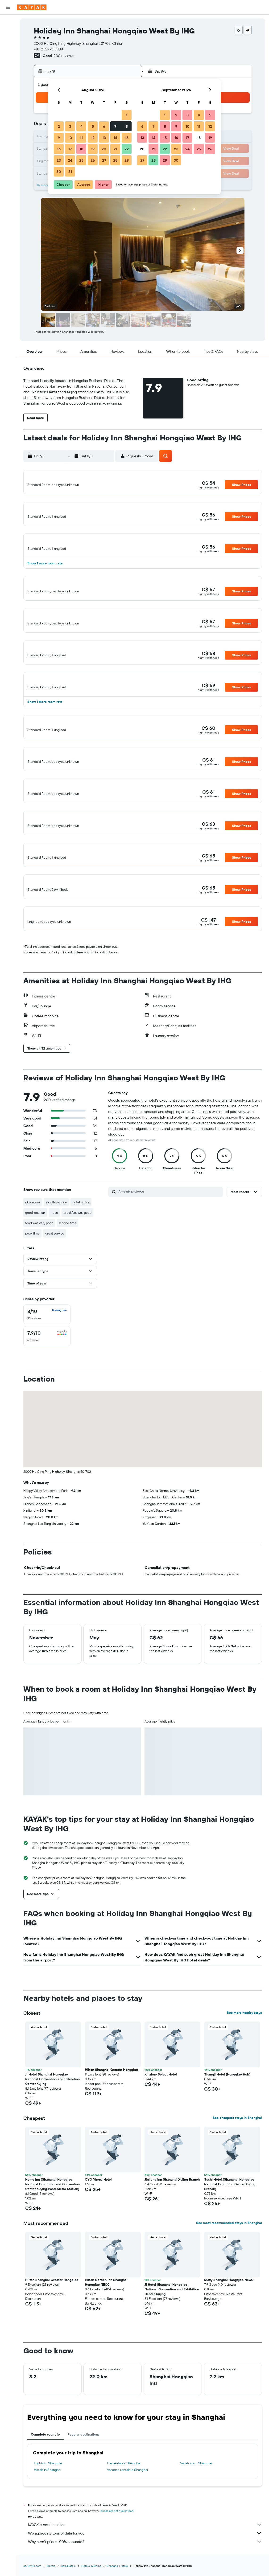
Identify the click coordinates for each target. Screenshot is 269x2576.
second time (67, 1260)
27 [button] (104, 160)
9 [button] (59, 137)
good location (35, 1250)
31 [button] (70, 171)
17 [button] (70, 149)
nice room (32, 1239)
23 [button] (59, 160)
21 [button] (115, 149)
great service (54, 1270)
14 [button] (115, 137)
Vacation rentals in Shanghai (127, 2507)
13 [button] (104, 137)
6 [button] (104, 126)
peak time (32, 1270)
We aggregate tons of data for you (145, 2570)
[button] (8, 7)
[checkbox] (46, 1352)
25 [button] (81, 160)
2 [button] (59, 126)
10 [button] (70, 137)
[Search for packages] (8, 51)
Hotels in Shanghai (47, 2507)
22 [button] (126, 149)
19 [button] (93, 149)
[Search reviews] (169, 1229)
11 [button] (81, 137)
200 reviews (64, 55)
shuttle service (56, 1239)
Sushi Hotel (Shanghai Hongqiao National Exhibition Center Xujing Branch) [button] (229, 2221)
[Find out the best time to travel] (8, 84)
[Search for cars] (8, 41)
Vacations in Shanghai (196, 2500)
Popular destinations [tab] (83, 2471)
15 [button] (126, 137)
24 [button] (70, 160)
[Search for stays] (8, 31)
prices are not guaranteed (117, 2548)
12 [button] (93, 137)
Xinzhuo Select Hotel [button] (161, 2111)
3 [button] (70, 126)
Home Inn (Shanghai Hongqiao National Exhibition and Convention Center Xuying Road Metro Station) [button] (52, 2221)
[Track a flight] (8, 74)
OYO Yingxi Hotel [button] (98, 2217)
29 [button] (126, 160)
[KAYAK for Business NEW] (8, 94)
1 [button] (126, 115)
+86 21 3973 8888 (48, 49)
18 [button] (81, 149)
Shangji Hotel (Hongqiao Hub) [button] (227, 2111)
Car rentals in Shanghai (124, 2500)
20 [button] (104, 149)
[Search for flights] (8, 21)
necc (54, 1250)
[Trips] (8, 108)
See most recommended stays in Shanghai (229, 2260)
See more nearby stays (244, 2050)
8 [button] (127, 126)
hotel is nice (81, 1239)
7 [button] (115, 126)
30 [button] (58, 171)
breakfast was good (77, 1250)
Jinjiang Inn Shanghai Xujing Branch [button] (172, 2217)
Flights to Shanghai (48, 2500)
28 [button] (115, 160)
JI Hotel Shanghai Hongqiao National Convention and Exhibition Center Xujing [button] (52, 2116)
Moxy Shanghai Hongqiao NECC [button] (228, 2317)
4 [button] (81, 126)
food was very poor (39, 1260)
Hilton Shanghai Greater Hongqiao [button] (111, 2107)
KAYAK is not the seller (145, 2562)
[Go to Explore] (8, 65)
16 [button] (59, 149)
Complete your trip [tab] (45, 2471)
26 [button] (93, 160)
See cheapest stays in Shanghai (237, 2155)
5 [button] (93, 126)
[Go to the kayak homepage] (31, 7)
